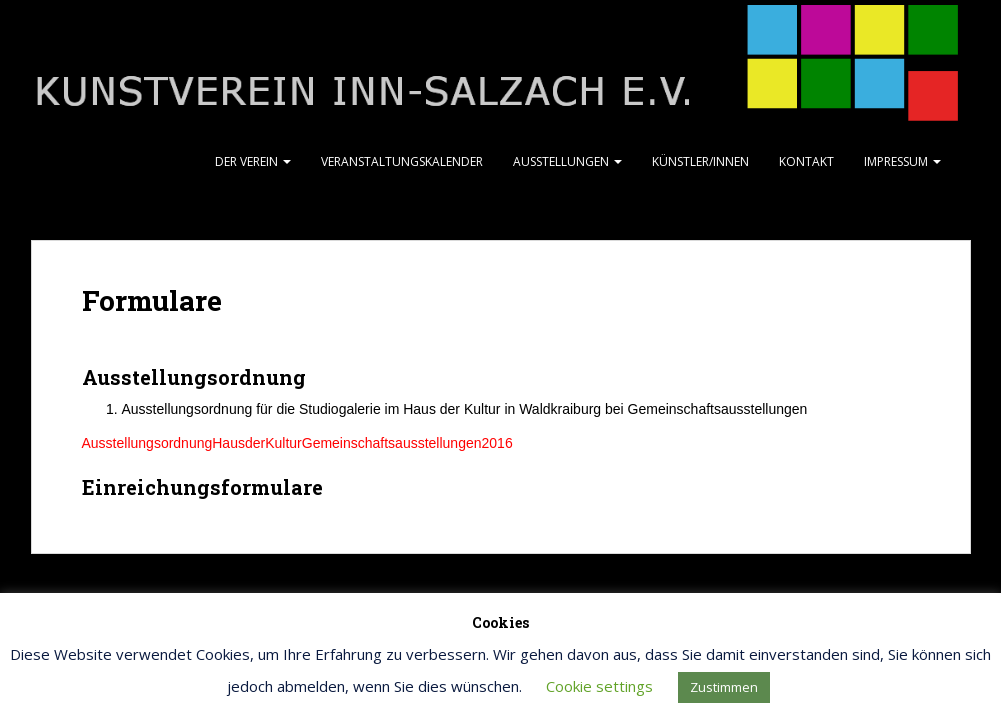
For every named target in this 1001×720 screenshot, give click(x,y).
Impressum (902, 161)
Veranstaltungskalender (402, 161)
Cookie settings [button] (599, 686)
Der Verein (253, 161)
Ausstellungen (567, 161)
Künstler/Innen (700, 161)
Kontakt (806, 161)
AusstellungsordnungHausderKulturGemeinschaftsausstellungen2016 (297, 443)
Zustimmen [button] (724, 687)
